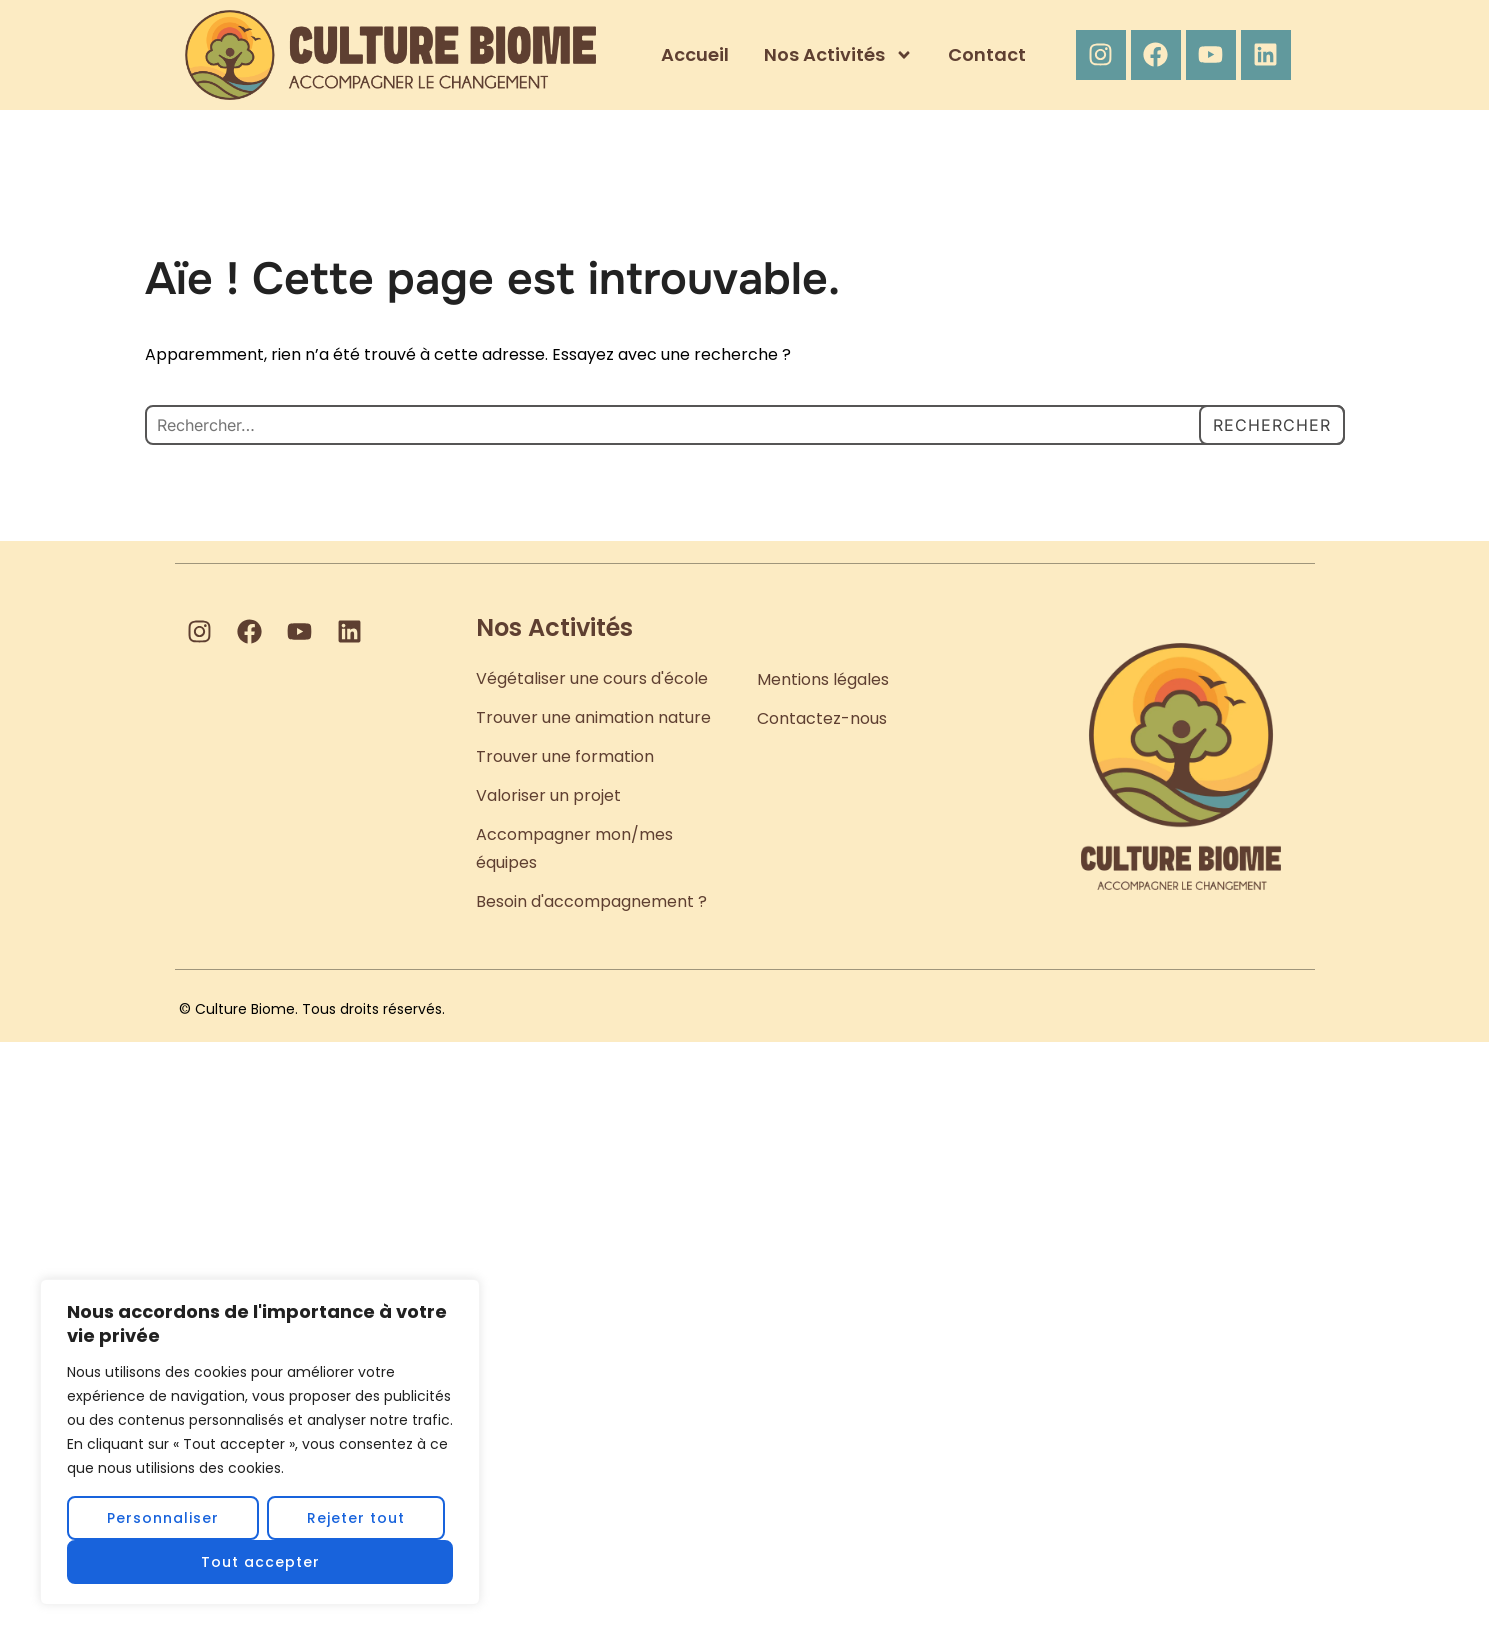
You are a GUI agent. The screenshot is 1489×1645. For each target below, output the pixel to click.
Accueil (695, 54)
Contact (987, 54)
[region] (260, 1442)
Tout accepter (260, 1562)
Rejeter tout (356, 1518)
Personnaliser (163, 1518)
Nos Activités (838, 55)
